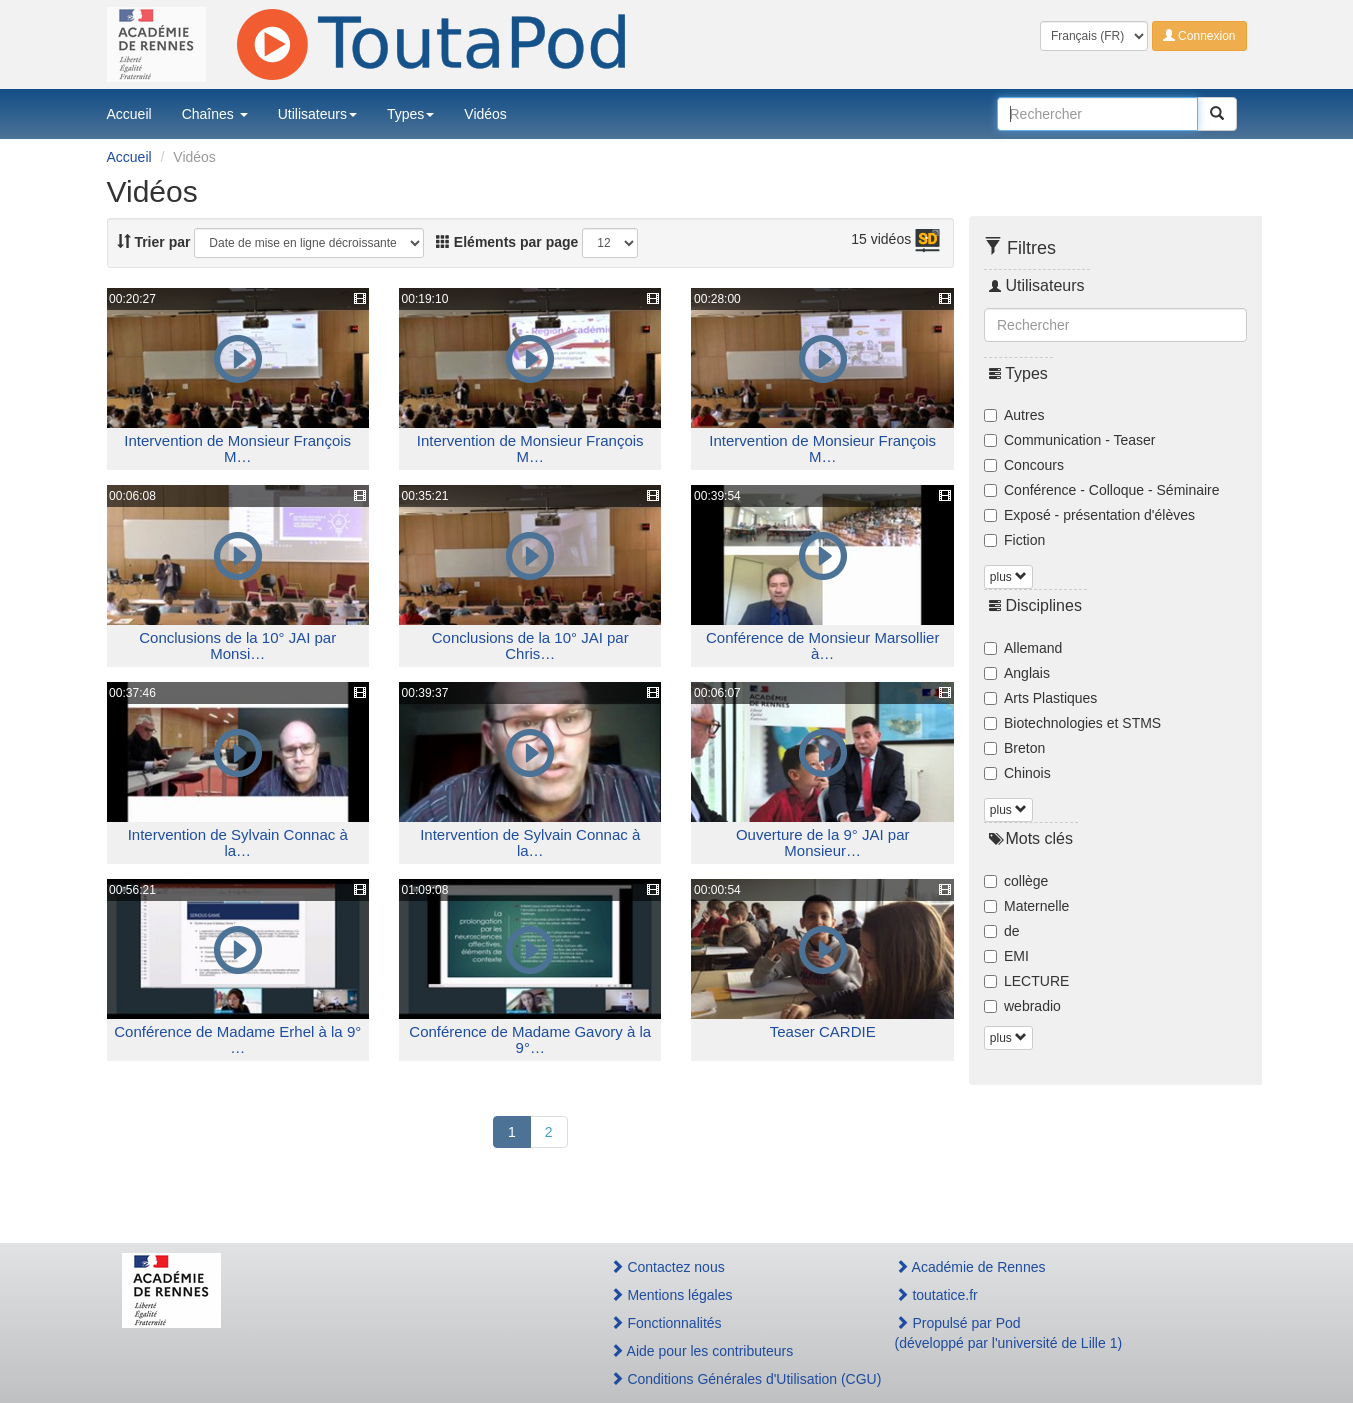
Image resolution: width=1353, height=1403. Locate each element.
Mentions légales (671, 1295)
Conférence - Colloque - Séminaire (1102, 490)
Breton (1014, 748)
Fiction (1014, 540)
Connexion (1199, 36)
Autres (1014, 415)
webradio (1022, 1006)
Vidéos (485, 114)
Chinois (1017, 773)
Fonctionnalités (666, 1323)
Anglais (1017, 673)
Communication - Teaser (1069, 440)
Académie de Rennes (970, 1267)
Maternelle (1026, 906)
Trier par (154, 242)
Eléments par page (507, 242)
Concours (1024, 465)
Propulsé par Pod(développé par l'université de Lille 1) (1009, 1333)
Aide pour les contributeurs (702, 1351)
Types (410, 114)
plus (1008, 577)
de (1002, 931)
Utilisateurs (317, 114)
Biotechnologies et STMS (1072, 723)
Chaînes (215, 114)
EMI (1006, 956)
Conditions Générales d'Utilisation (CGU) (731, 1379)
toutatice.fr (936, 1295)
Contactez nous (667, 1267)
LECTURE (1026, 981)
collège (1016, 881)
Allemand (1023, 648)
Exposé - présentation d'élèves (1089, 515)
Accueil (129, 114)
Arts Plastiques (1040, 698)
